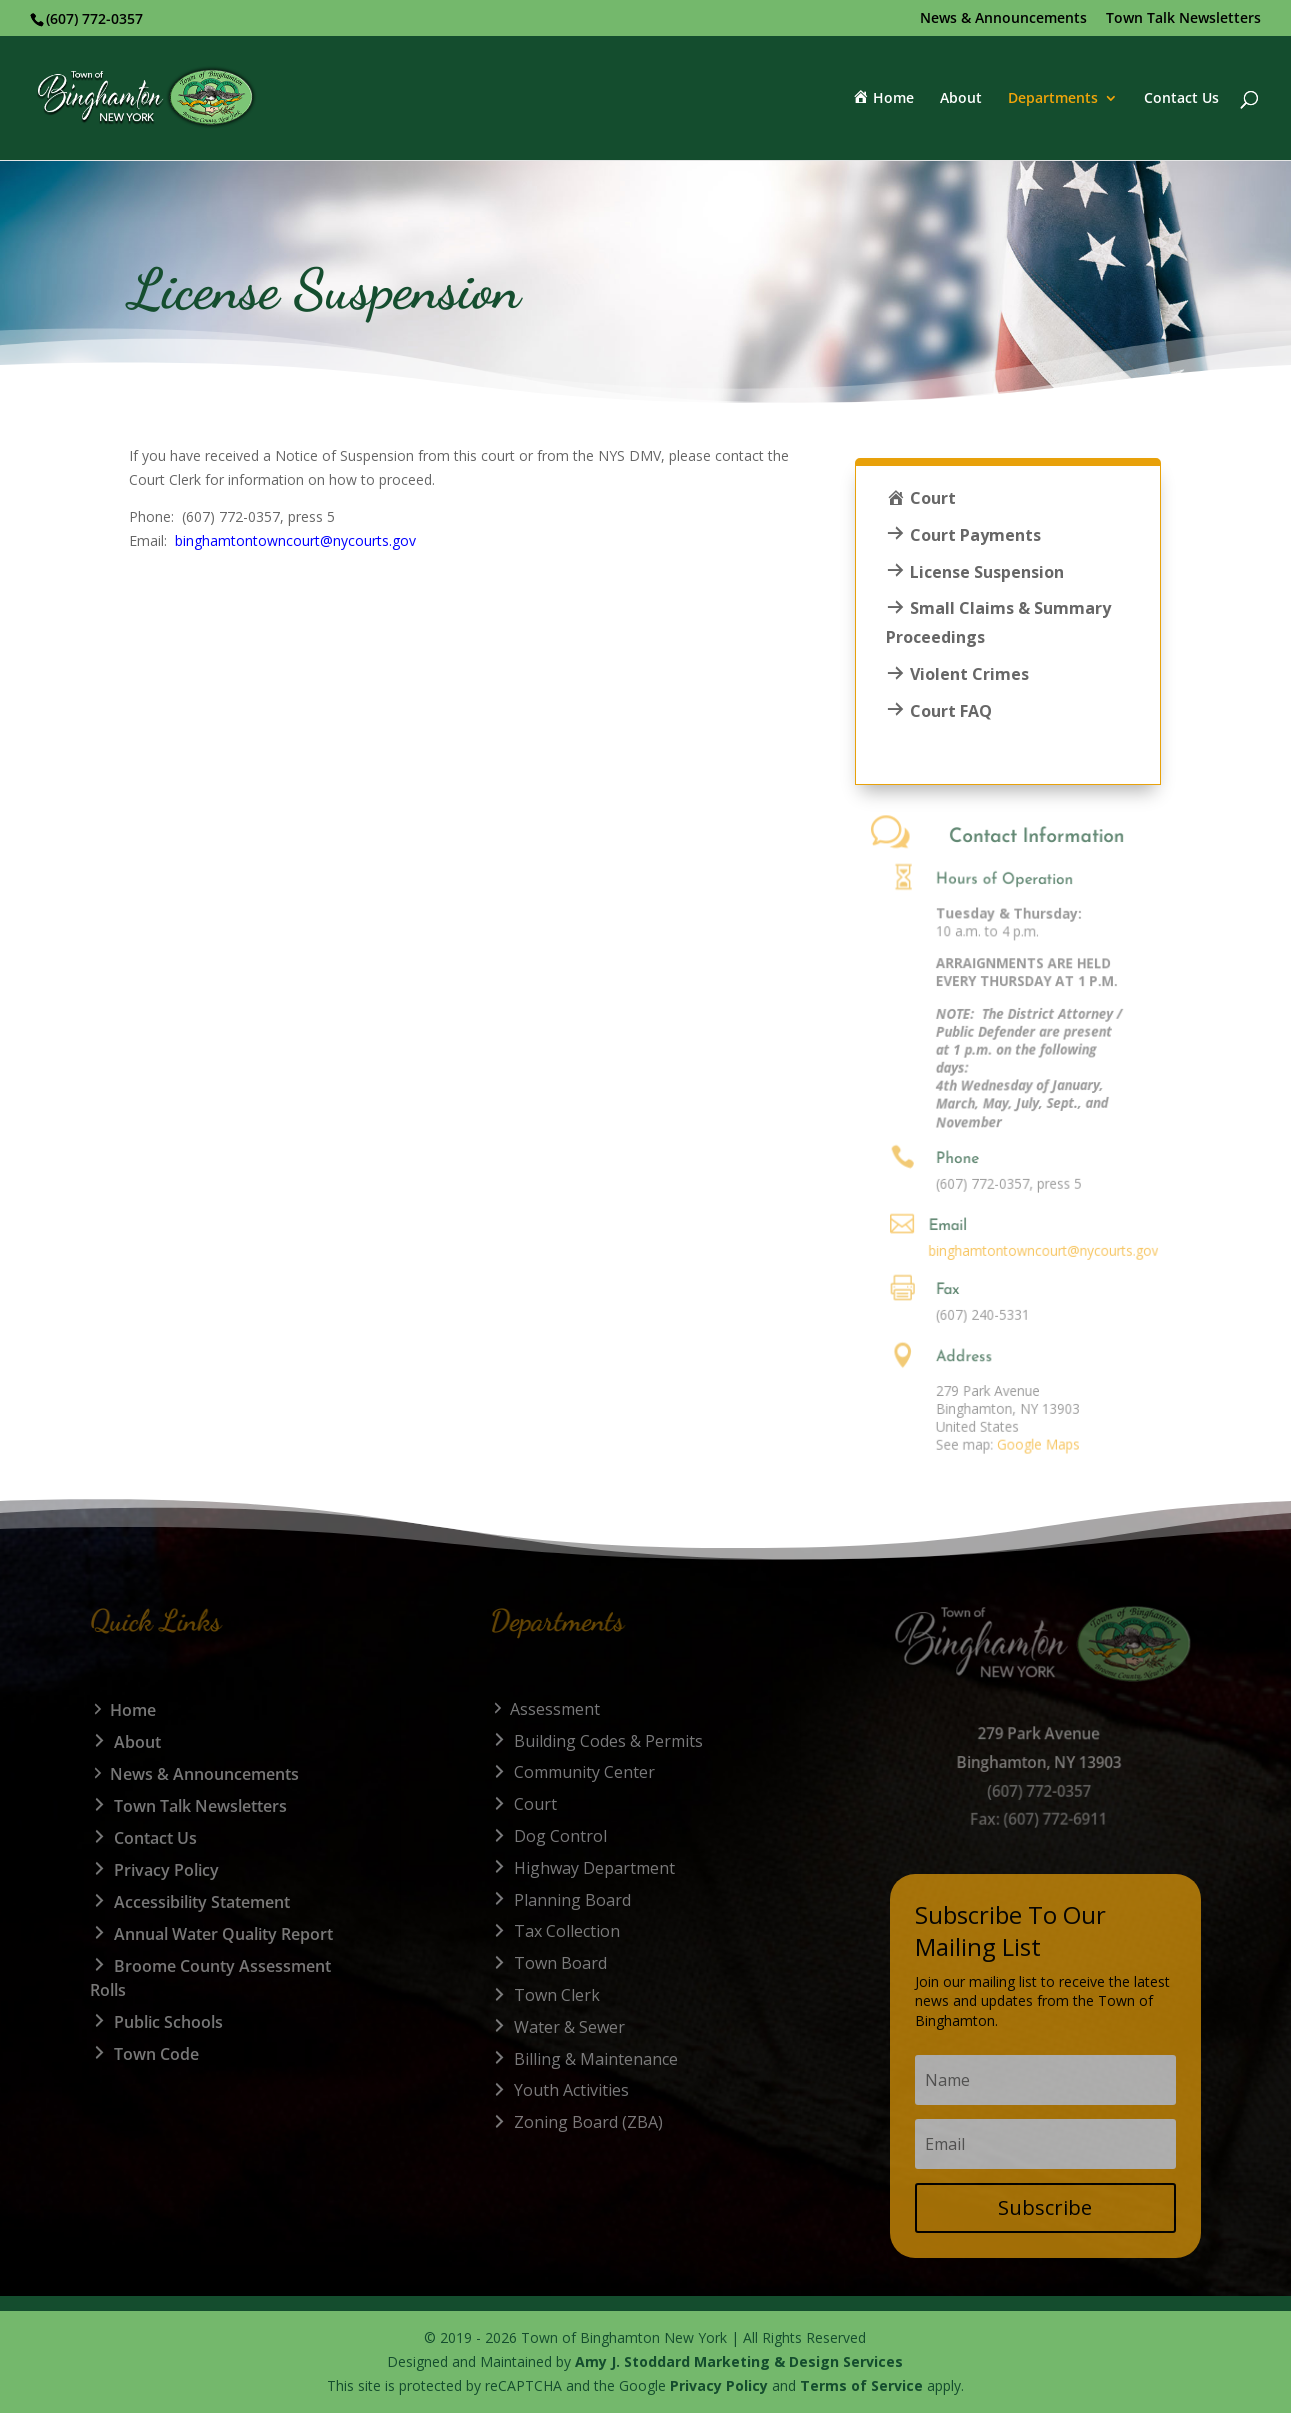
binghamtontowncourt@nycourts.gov (295, 540)
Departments (1053, 99)
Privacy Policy (719, 2385)
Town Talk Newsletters (1183, 19)
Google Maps (1000, 1443)
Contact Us (1181, 99)
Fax (930, 1291)
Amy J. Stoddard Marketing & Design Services (739, 2361)
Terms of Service (861, 2385)
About (961, 99)
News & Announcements (1003, 19)
